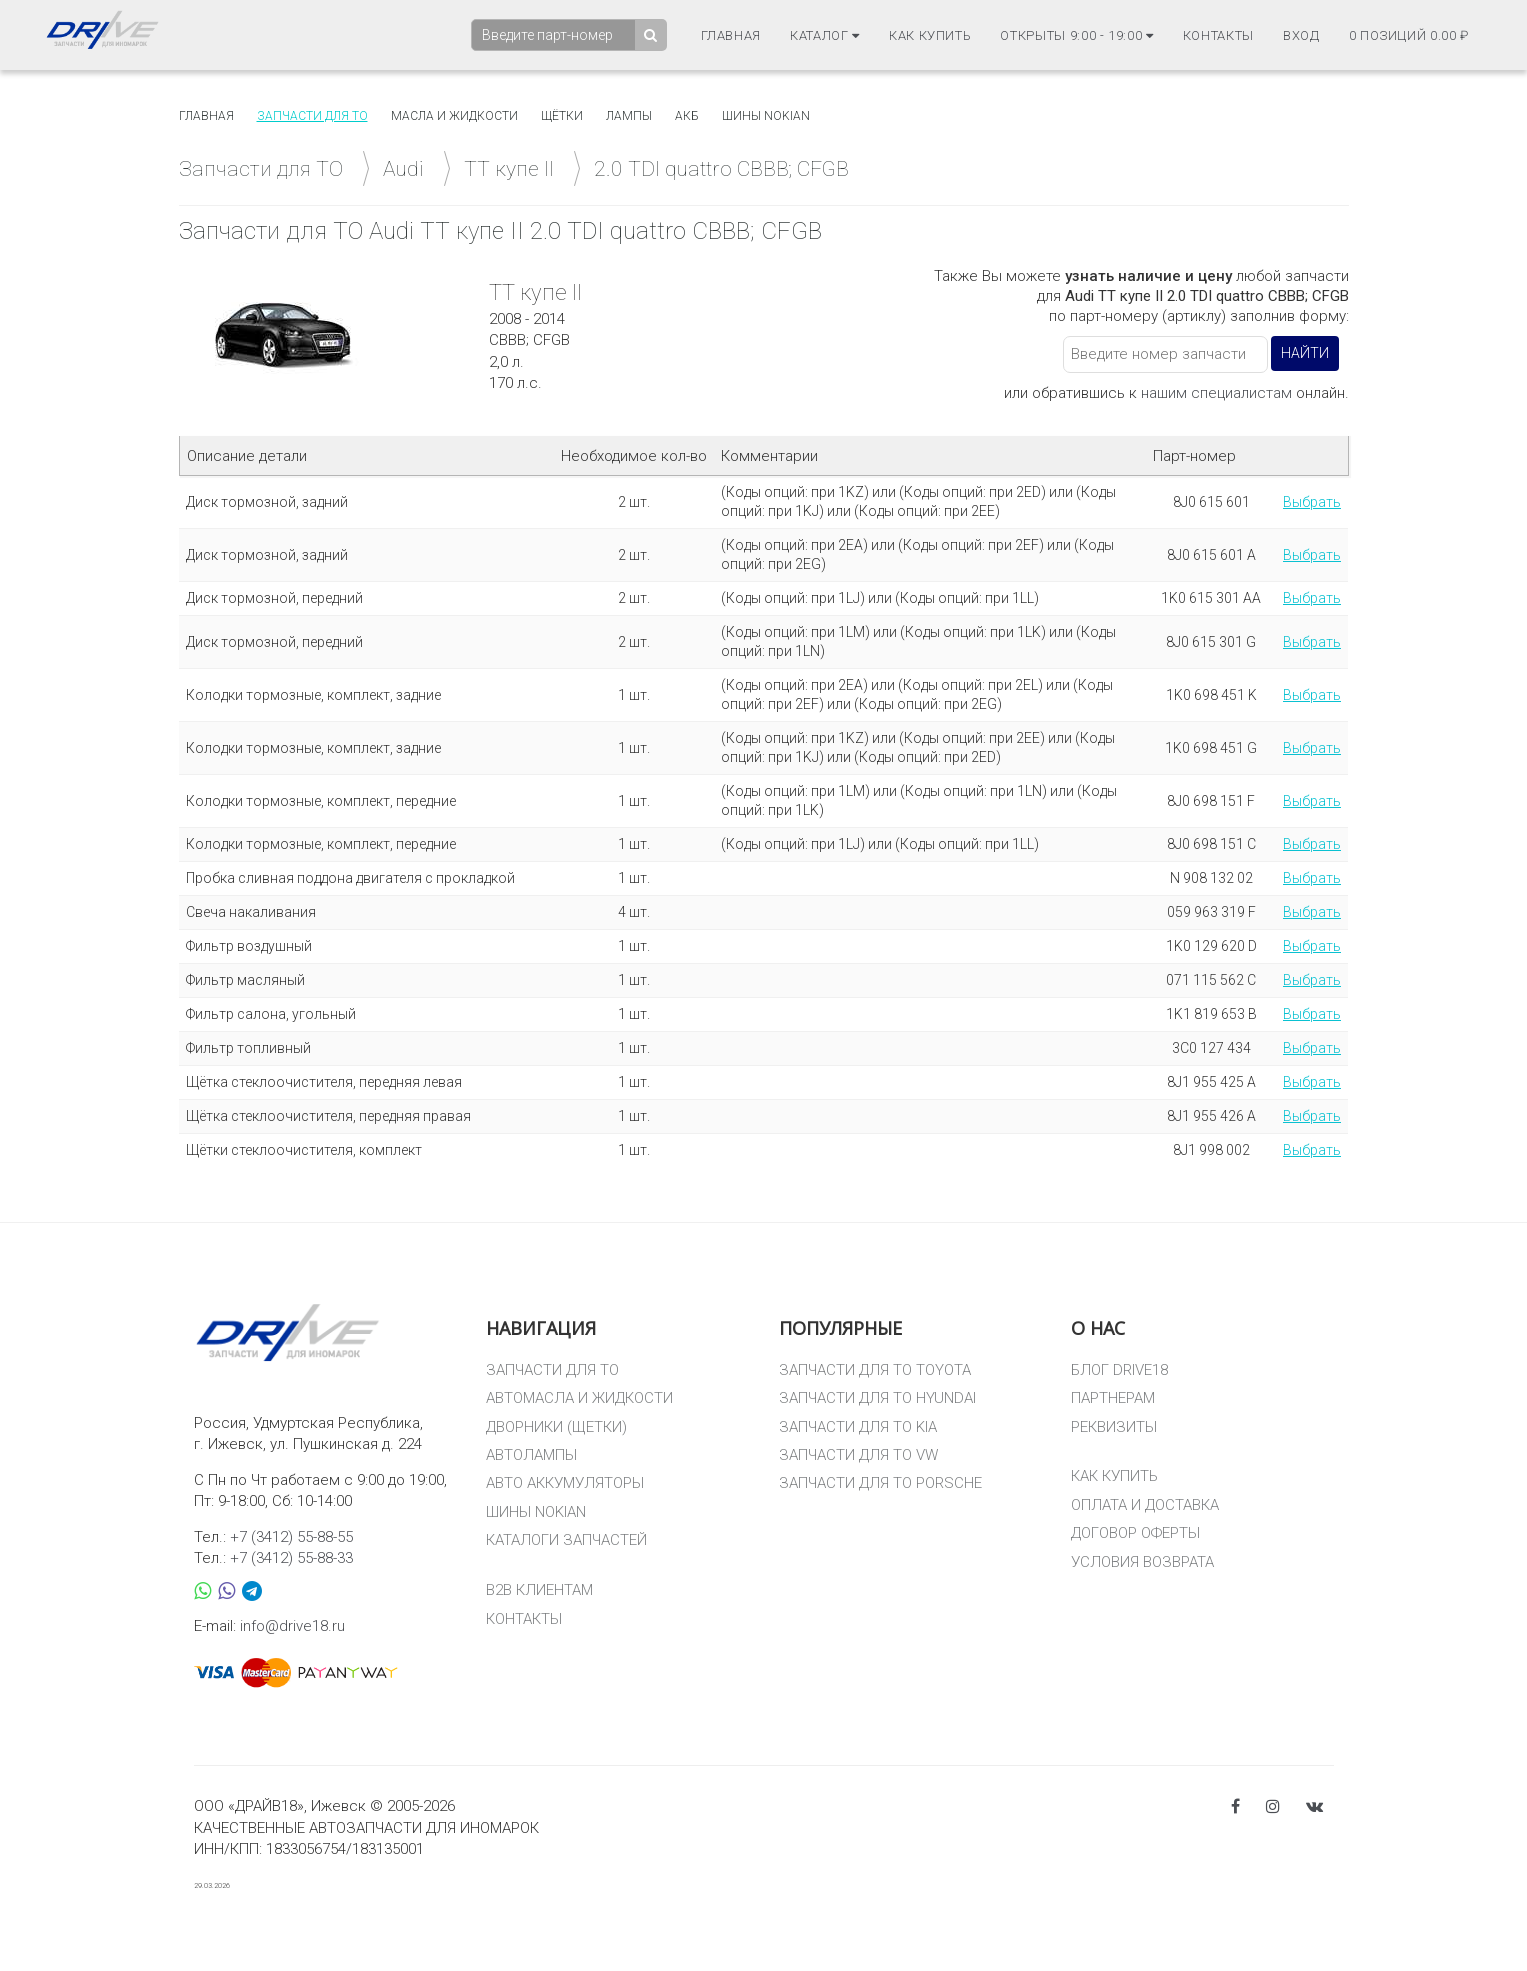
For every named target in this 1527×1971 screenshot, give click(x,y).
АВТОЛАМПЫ (531, 1455)
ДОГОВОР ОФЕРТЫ (1135, 1533)
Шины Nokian (766, 116)
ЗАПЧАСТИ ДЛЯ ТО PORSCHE (880, 1483)
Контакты (1218, 35)
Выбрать (1312, 502)
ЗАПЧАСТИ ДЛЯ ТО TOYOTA (875, 1370)
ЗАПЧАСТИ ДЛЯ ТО (552, 1370)
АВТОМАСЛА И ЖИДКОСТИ (579, 1398)
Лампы (629, 116)
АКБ (687, 116)
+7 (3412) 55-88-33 (291, 1558)
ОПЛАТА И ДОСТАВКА (1145, 1505)
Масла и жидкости (454, 116)
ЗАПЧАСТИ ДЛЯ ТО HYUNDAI (877, 1398)
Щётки (562, 116)
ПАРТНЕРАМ (1113, 1398)
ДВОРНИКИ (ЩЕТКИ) (556, 1427)
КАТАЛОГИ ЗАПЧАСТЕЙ (566, 1540)
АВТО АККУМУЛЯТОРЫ (565, 1483)
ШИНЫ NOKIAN (536, 1512)
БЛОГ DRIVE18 (1119, 1370)
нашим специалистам (1216, 393)
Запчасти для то (312, 116)
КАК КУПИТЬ (1114, 1476)
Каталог (825, 35)
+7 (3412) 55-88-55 (291, 1537)
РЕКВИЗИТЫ (1114, 1427)
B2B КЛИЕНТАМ (539, 1590)
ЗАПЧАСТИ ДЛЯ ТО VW (858, 1455)
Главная (731, 35)
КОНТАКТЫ (524, 1619)
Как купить (930, 35)
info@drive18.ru (292, 1626)
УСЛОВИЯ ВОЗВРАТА (1142, 1562)
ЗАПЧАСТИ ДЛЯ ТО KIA (858, 1427)
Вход (1301, 35)
